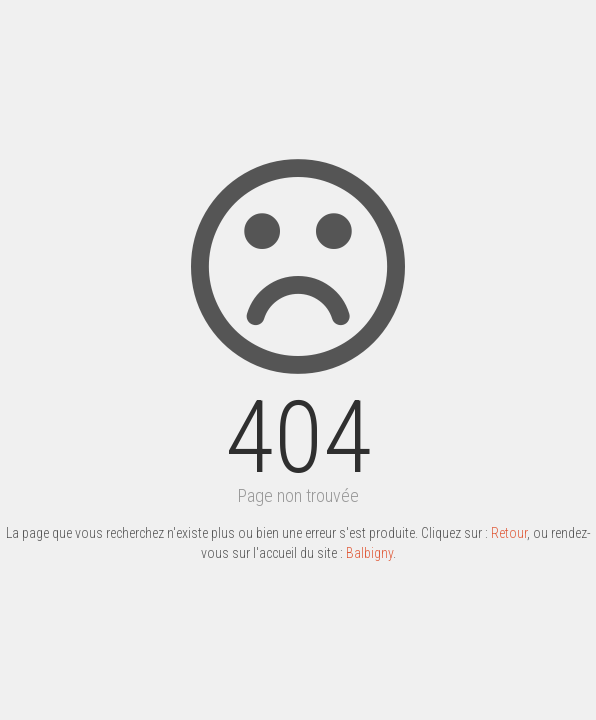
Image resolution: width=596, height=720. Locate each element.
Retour (509, 533)
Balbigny (369, 553)
